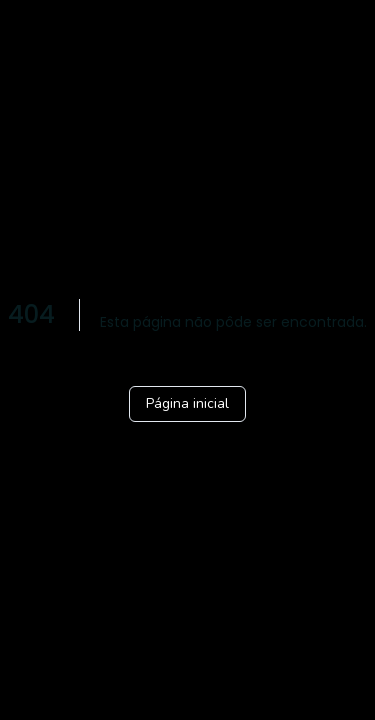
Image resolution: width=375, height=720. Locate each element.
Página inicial (187, 403)
